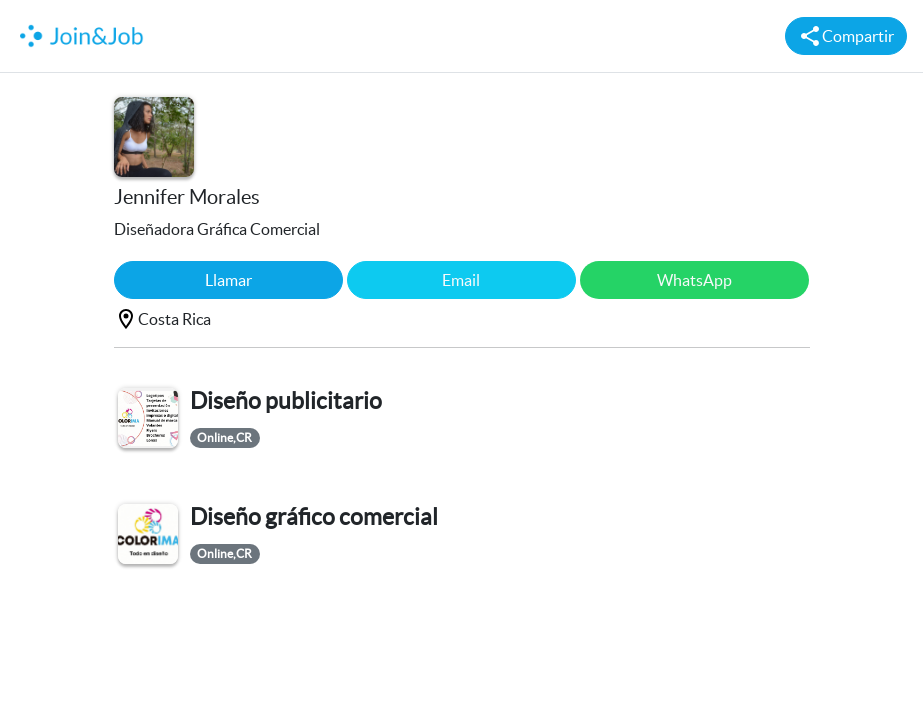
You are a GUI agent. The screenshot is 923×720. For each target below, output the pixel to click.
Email (461, 280)
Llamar (228, 280)
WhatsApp (694, 280)
